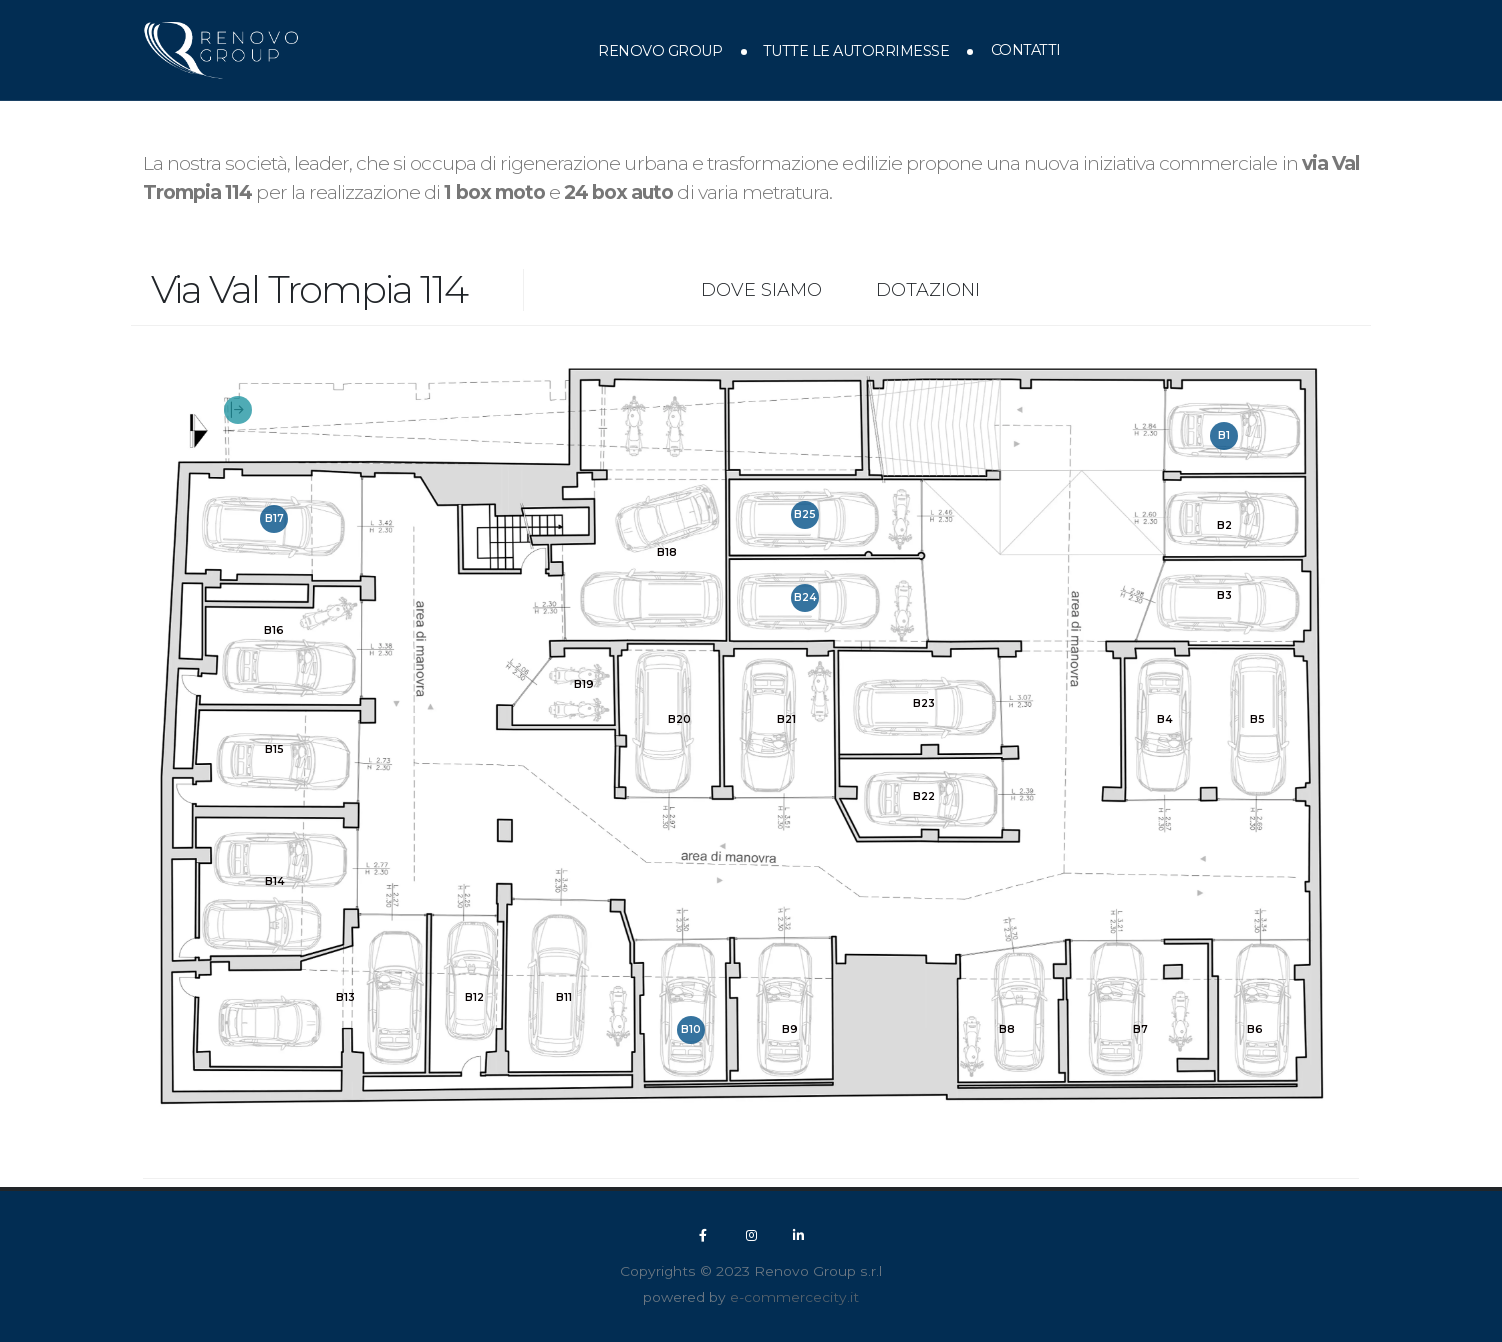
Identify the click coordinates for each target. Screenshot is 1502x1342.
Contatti (1026, 50)
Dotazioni (928, 289)
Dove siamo (761, 289)
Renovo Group (660, 51)
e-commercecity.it (794, 1297)
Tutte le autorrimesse (856, 51)
